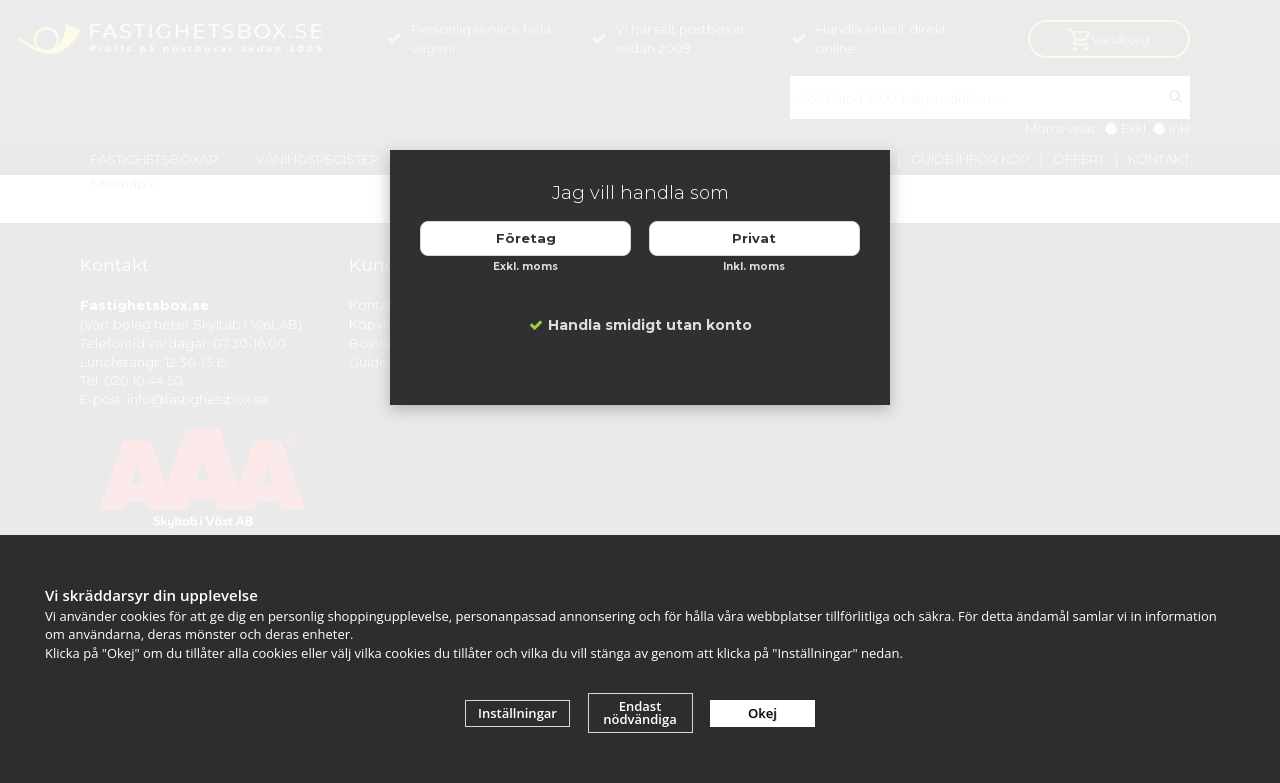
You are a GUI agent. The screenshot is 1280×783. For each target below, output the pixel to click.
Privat (754, 238)
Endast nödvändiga (640, 712)
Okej (762, 713)
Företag (526, 238)
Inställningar (517, 713)
